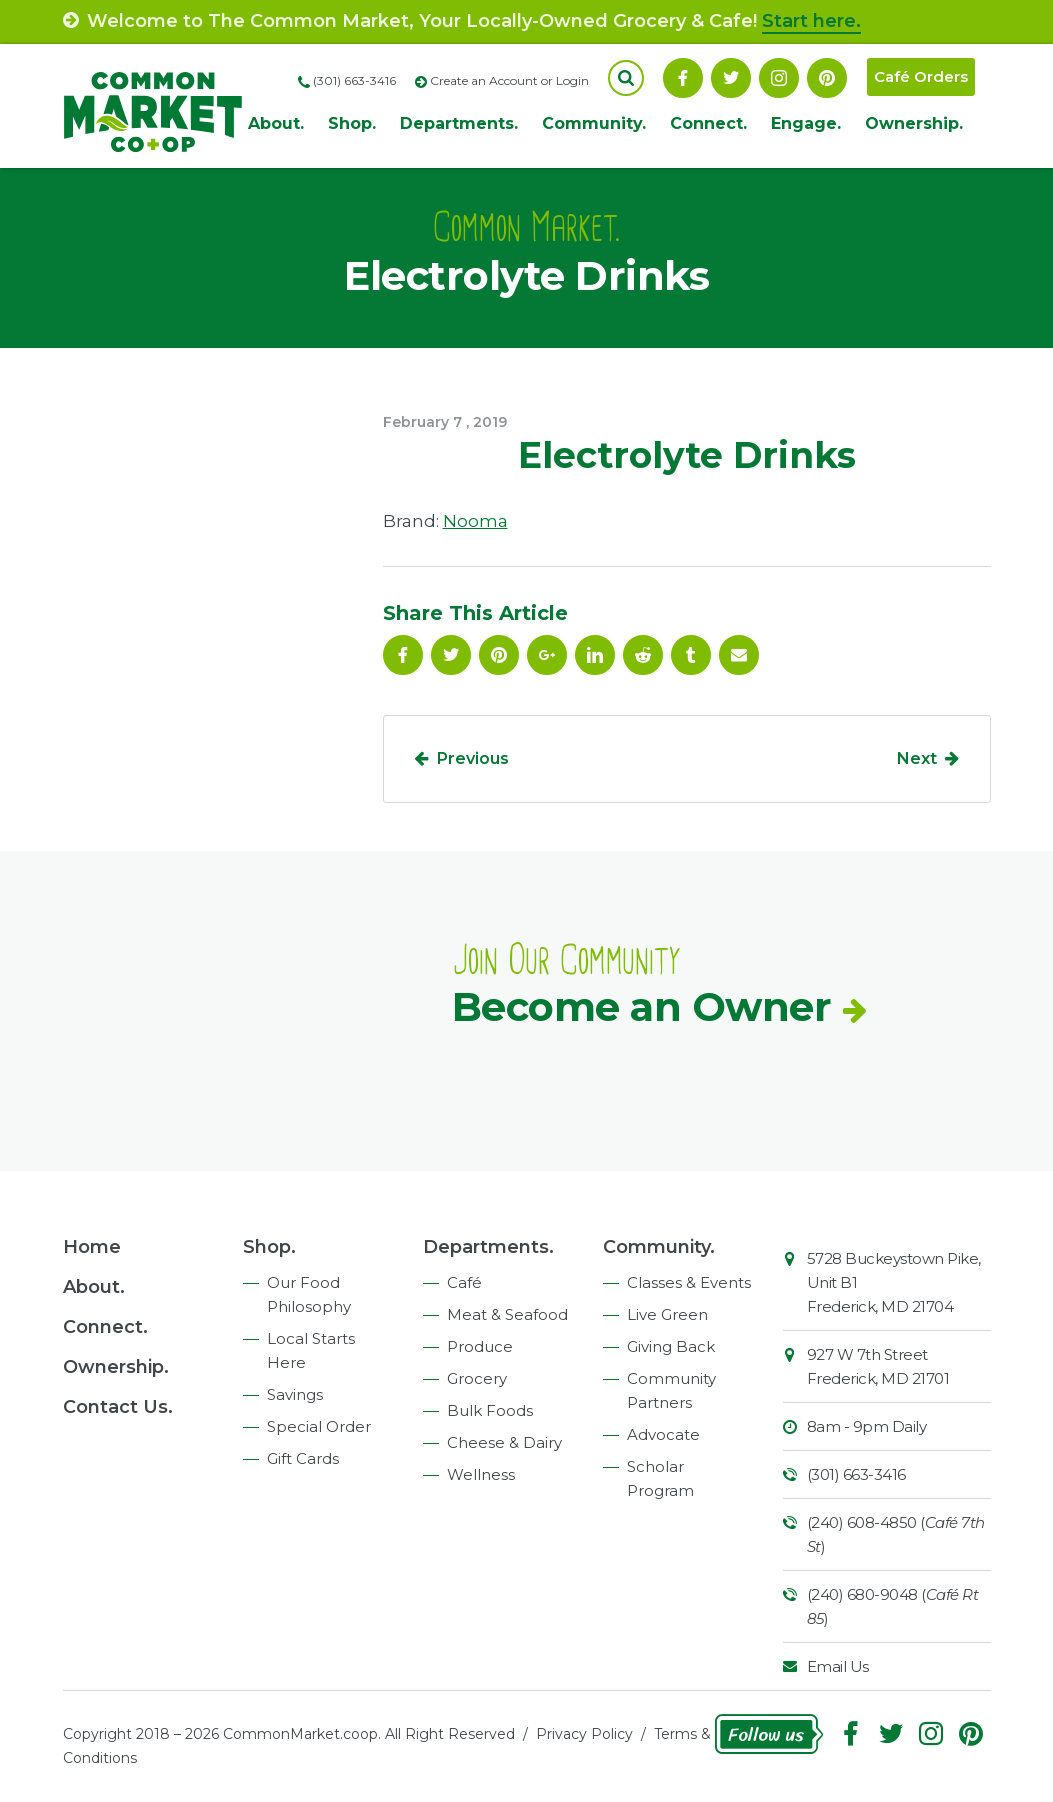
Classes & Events (689, 1282)
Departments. (459, 123)
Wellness (481, 1474)
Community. (594, 123)
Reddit (643, 655)
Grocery (477, 1378)
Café (464, 1282)
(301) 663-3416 (856, 1474)
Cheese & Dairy (504, 1442)
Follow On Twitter (731, 78)
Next (917, 758)
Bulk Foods (490, 1410)
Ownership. (914, 123)
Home (92, 1247)
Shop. (352, 123)
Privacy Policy (584, 1734)
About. (276, 123)
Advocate (663, 1434)
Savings (295, 1394)
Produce (480, 1346)
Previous (473, 758)
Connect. (708, 123)
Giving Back (671, 1346)
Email (739, 655)
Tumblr (691, 655)
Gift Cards (303, 1458)
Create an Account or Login (509, 80)
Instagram (779, 78)
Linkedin (595, 655)
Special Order (319, 1426)
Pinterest (827, 78)
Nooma (475, 521)
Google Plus (547, 655)
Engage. (806, 123)
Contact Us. (118, 1407)
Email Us (838, 1666)
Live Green (667, 1314)
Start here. (811, 21)
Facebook (683, 78)
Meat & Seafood (507, 1314)
